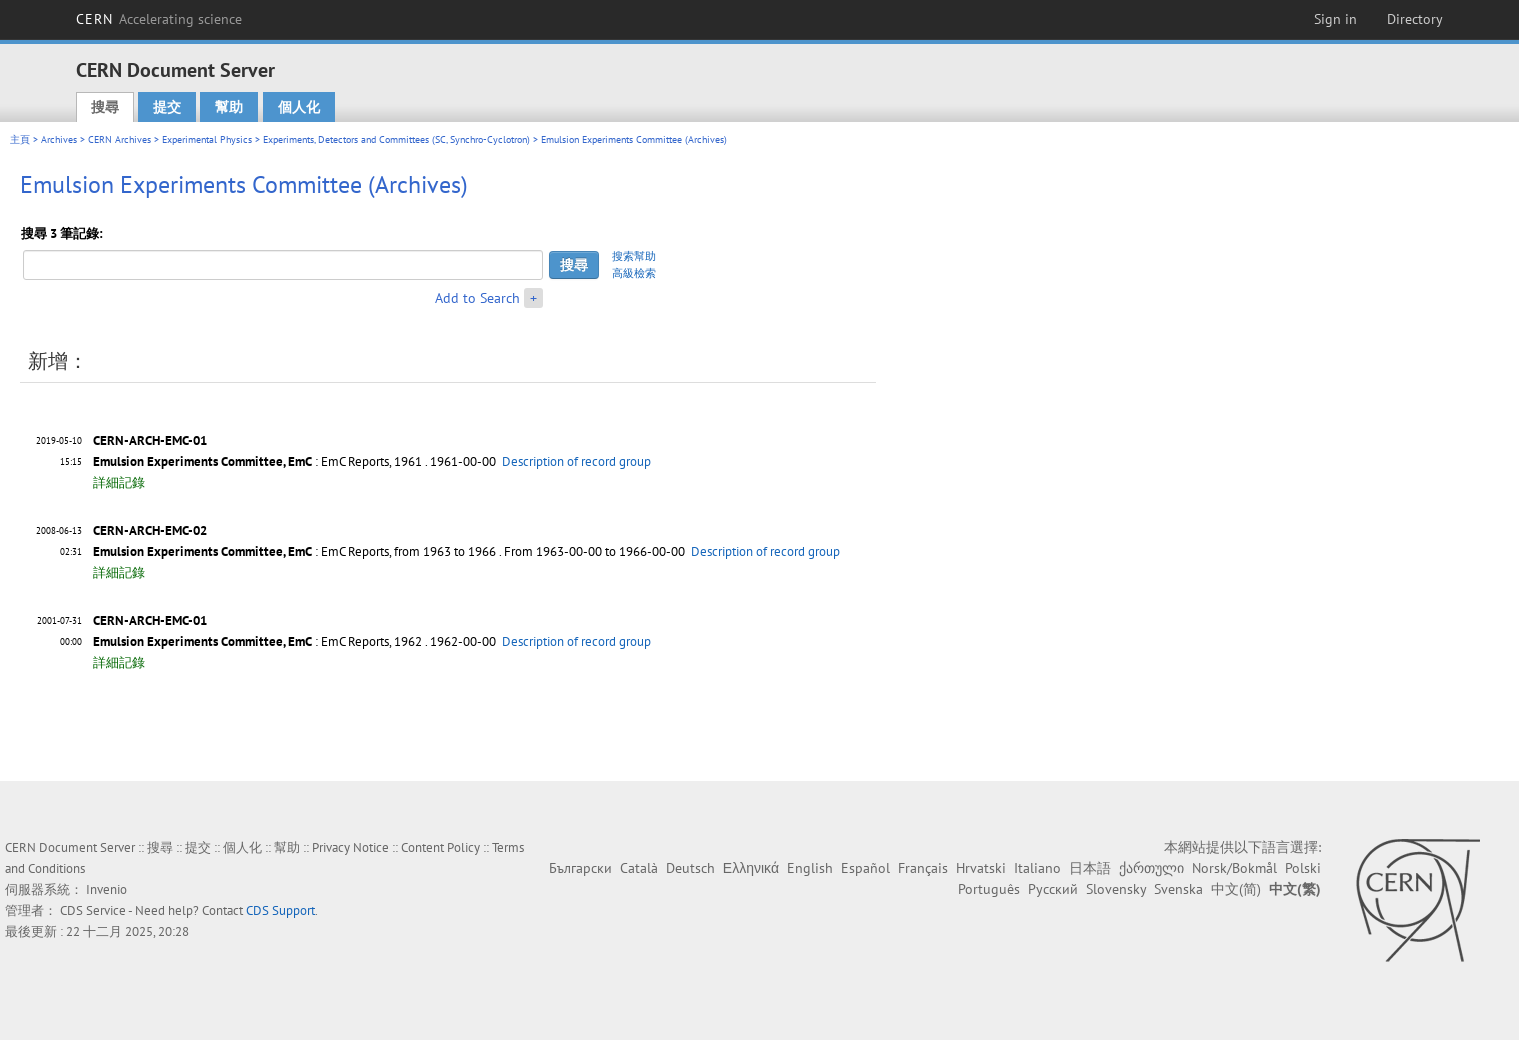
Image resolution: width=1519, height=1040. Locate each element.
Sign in (1335, 19)
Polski (1303, 868)
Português (989, 889)
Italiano (1037, 868)
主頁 (20, 139)
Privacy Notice (350, 847)
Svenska (1178, 889)
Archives (59, 139)
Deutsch (690, 868)
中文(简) (1236, 889)
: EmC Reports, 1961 (257, 461)
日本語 (1090, 868)
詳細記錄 (119, 482)
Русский (1053, 889)
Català (639, 868)
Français (923, 868)
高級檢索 (634, 273)
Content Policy (440, 847)
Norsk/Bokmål (1234, 868)
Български (580, 868)
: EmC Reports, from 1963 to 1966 (294, 551)
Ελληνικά (751, 868)
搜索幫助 (634, 256)
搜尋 (105, 107)
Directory (1415, 19)
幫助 (229, 107)
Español (865, 868)
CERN (159, 19)
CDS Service (93, 910)
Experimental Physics (207, 139)
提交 (167, 107)
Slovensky (1116, 889)
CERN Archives (119, 139)
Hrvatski (981, 868)
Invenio (106, 889)
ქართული (1151, 868)
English (810, 868)
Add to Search (477, 298)
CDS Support (280, 910)
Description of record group (576, 461)
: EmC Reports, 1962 (257, 641)
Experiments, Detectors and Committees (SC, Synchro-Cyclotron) (396, 139)
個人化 (299, 107)
